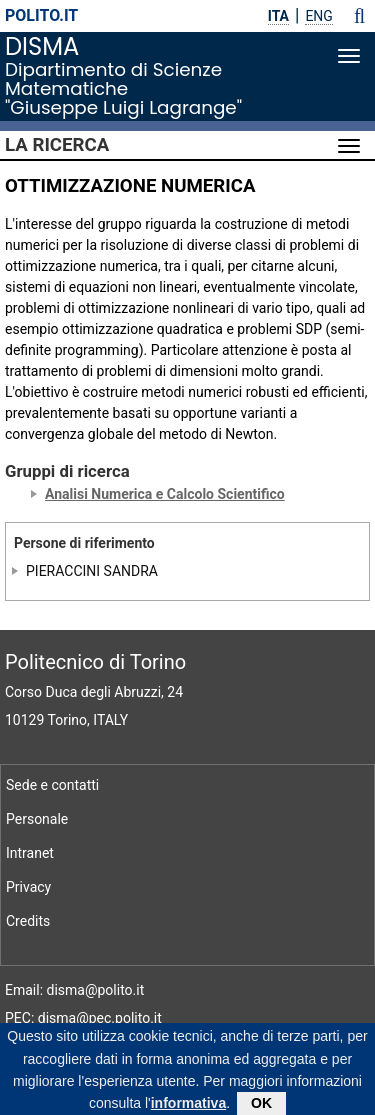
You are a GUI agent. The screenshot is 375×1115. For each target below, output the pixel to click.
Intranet (30, 853)
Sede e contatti (52, 785)
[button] (359, 16)
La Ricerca (57, 145)
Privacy (28, 887)
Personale (37, 819)
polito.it (41, 15)
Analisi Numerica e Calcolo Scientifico (165, 494)
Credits (28, 921)
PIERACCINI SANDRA (92, 571)
